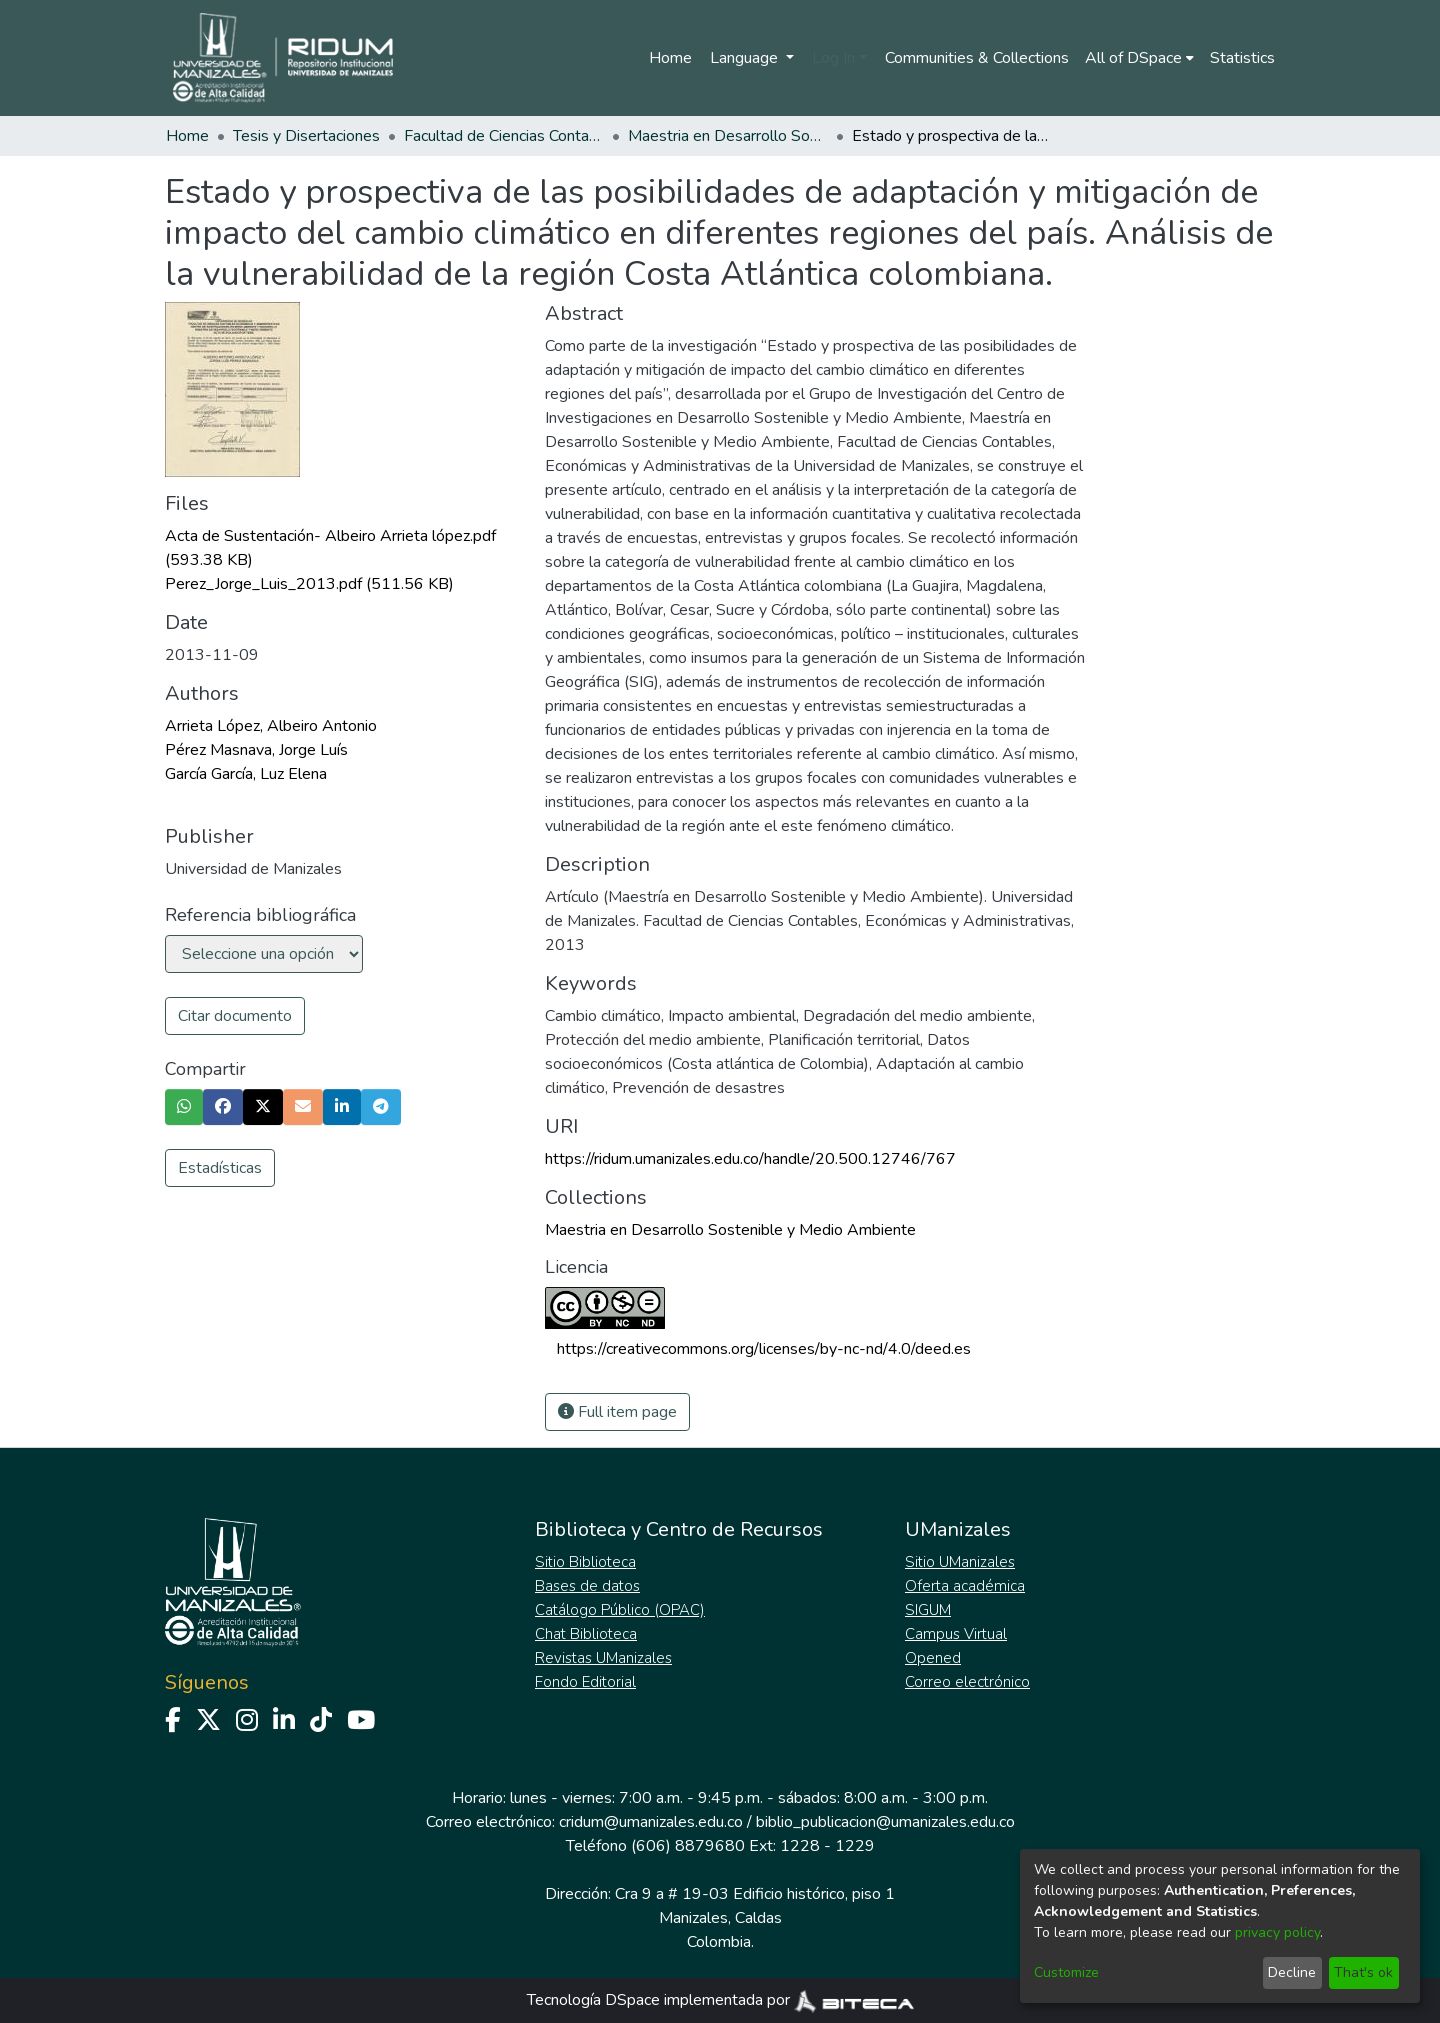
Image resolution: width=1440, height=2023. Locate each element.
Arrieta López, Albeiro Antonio (271, 726)
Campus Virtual (956, 1634)
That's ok (1363, 1972)
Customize (1066, 1972)
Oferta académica (965, 1586)
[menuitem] (1139, 58)
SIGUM (928, 1610)
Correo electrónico (967, 1682)
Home (670, 58)
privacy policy (1277, 1932)
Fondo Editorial (585, 1682)
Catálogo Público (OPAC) (620, 1610)
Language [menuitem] (746, 58)
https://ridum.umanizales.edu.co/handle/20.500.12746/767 (750, 1159)
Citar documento (235, 1016)
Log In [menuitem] (833, 58)
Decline (1292, 1972)
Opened (933, 1658)
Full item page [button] (617, 1412)
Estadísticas (220, 1168)
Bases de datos (587, 1586)
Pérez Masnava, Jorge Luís (256, 750)
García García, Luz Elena (246, 774)
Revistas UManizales (603, 1658)
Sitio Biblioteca (585, 1562)
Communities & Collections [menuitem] (977, 58)
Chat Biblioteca (586, 1634)
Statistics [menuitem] (1242, 58)
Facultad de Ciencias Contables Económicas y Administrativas (504, 136)
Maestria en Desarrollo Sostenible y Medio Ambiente (728, 136)
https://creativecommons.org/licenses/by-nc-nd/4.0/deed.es (764, 1349)
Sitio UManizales (960, 1562)
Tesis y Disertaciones (306, 136)
